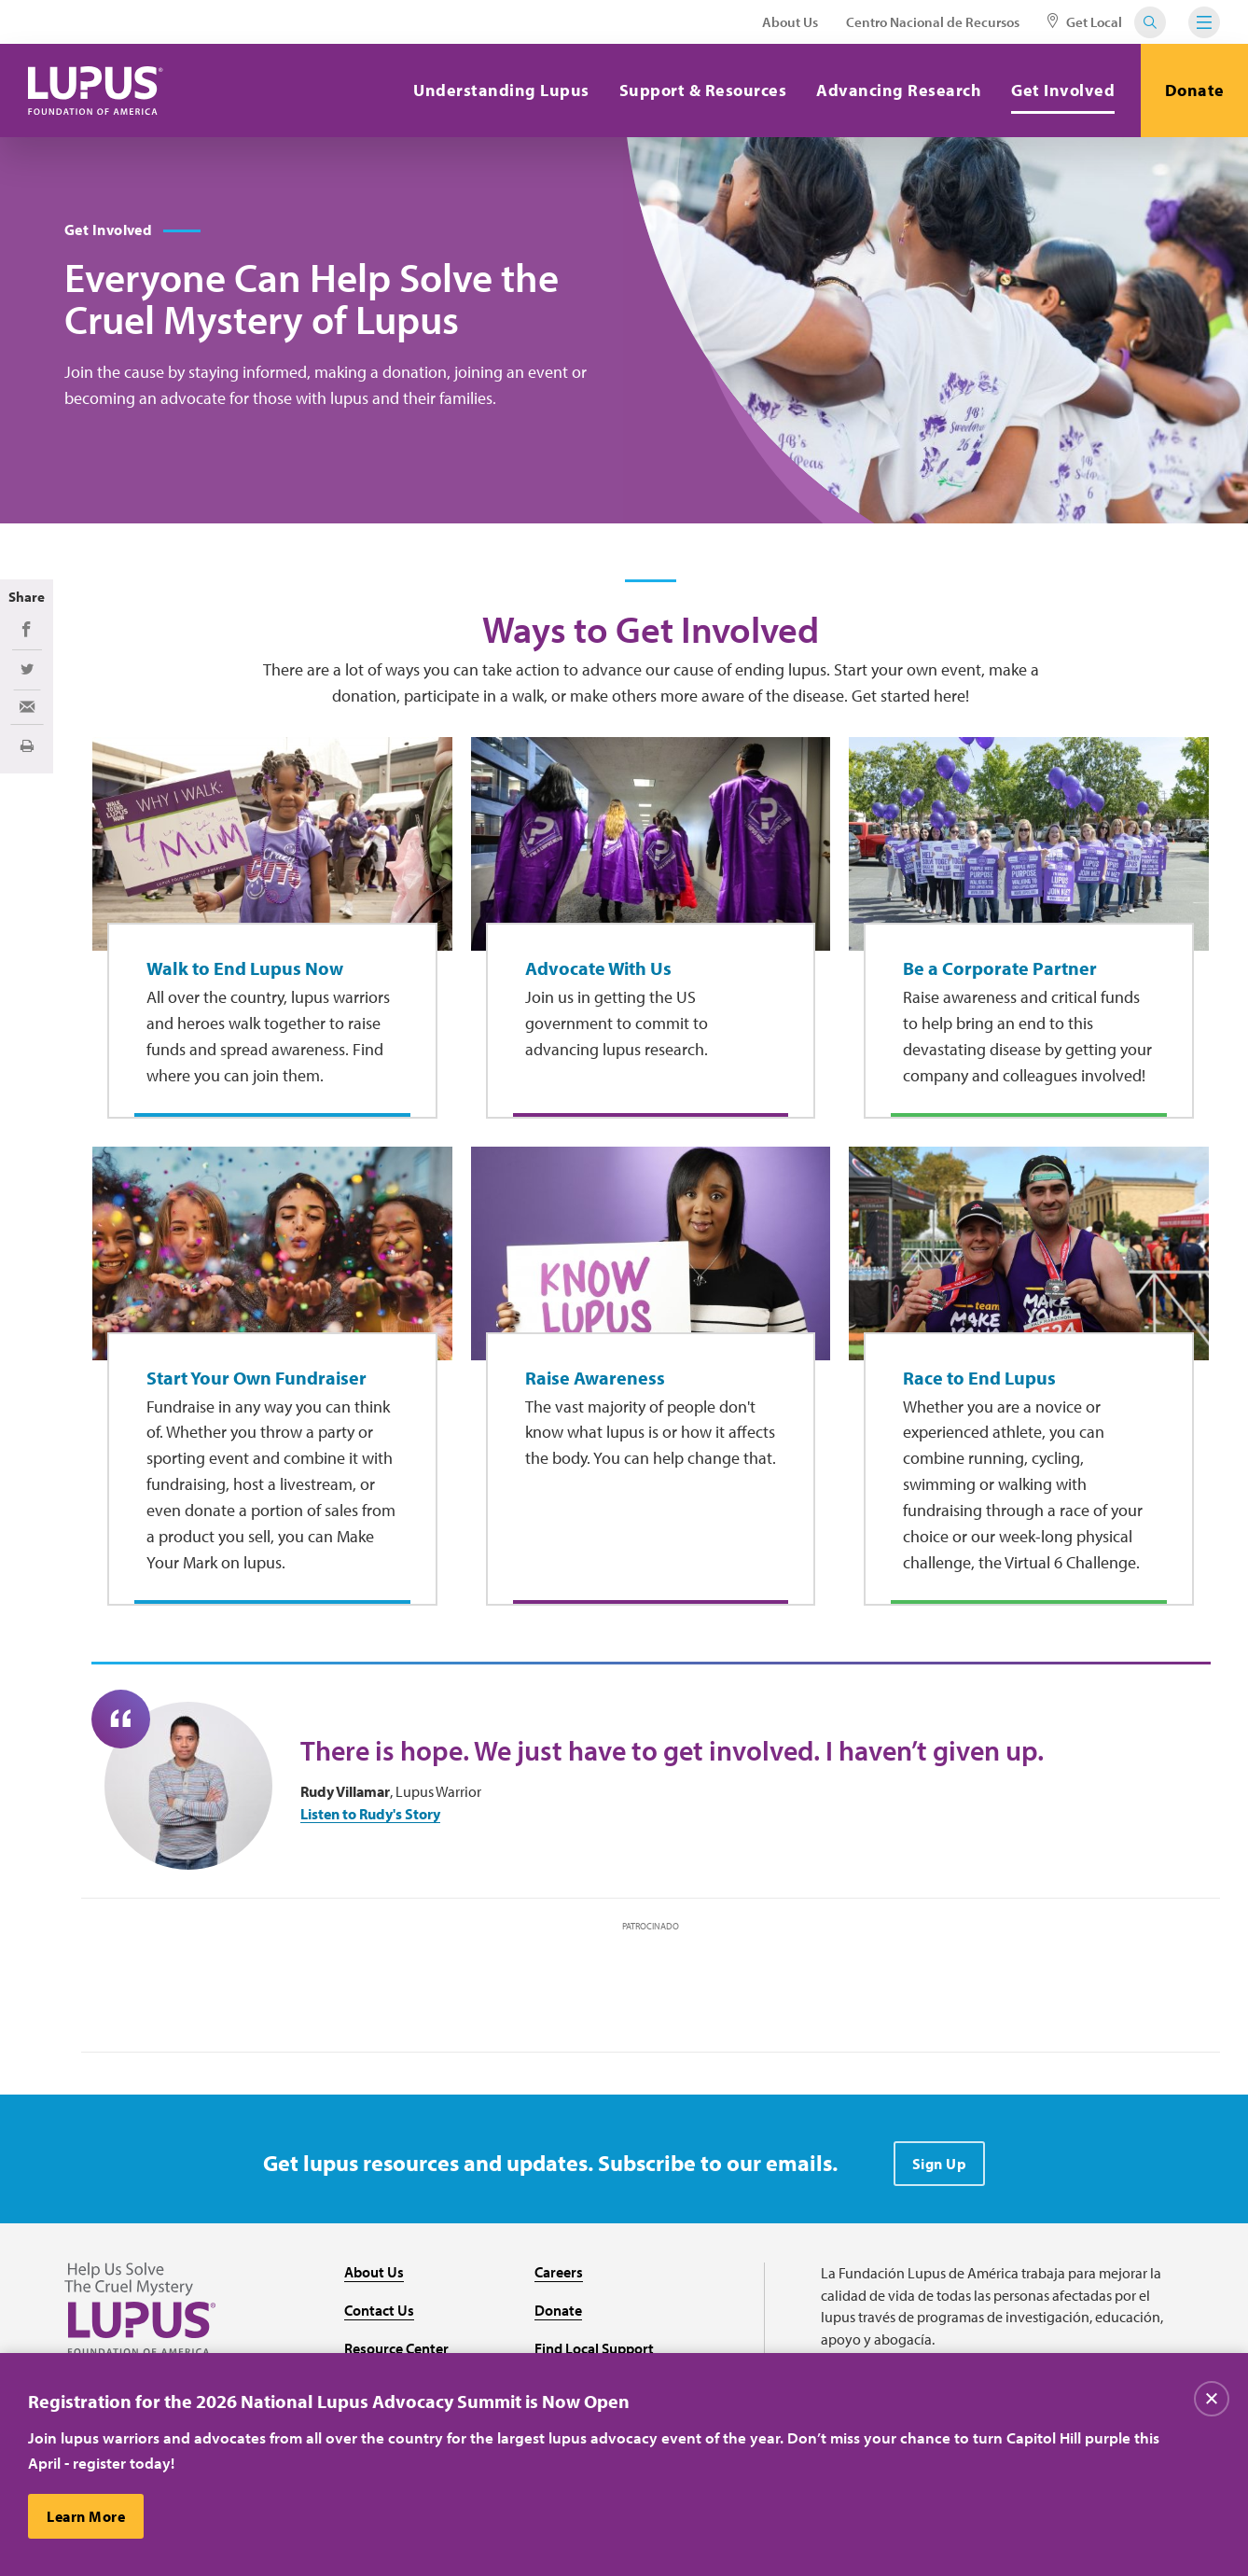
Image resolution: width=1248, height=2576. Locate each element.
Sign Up (939, 2163)
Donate (1195, 90)
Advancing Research (898, 90)
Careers (558, 2272)
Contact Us (379, 2310)
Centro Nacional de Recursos (932, 22)
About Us (790, 22)
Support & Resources (703, 90)
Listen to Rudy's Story (370, 1814)
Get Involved (1063, 90)
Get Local (1084, 22)
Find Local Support (594, 2348)
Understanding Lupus (501, 90)
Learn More (86, 2516)
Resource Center (396, 2348)
